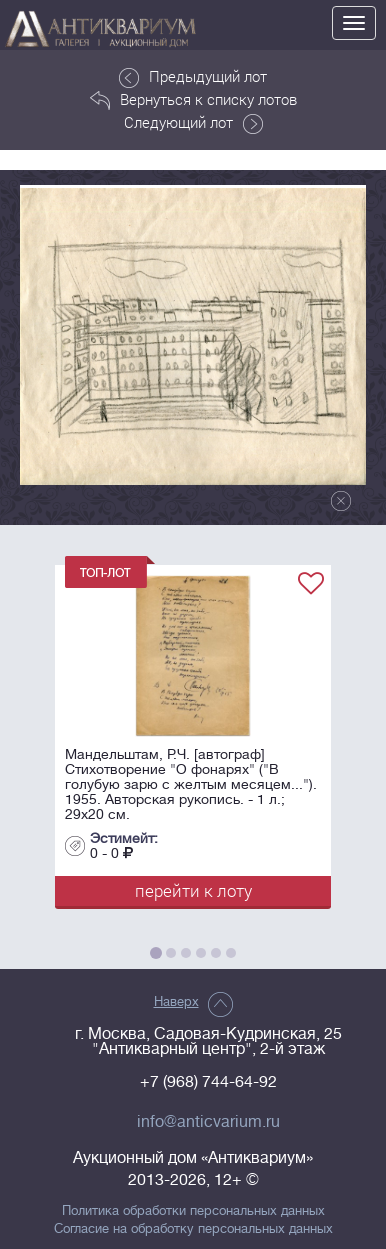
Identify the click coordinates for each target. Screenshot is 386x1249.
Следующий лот (193, 123)
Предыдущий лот (193, 77)
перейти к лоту (193, 890)
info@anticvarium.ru (208, 1122)
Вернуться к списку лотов (193, 100)
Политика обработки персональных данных (193, 1211)
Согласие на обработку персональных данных (193, 1229)
